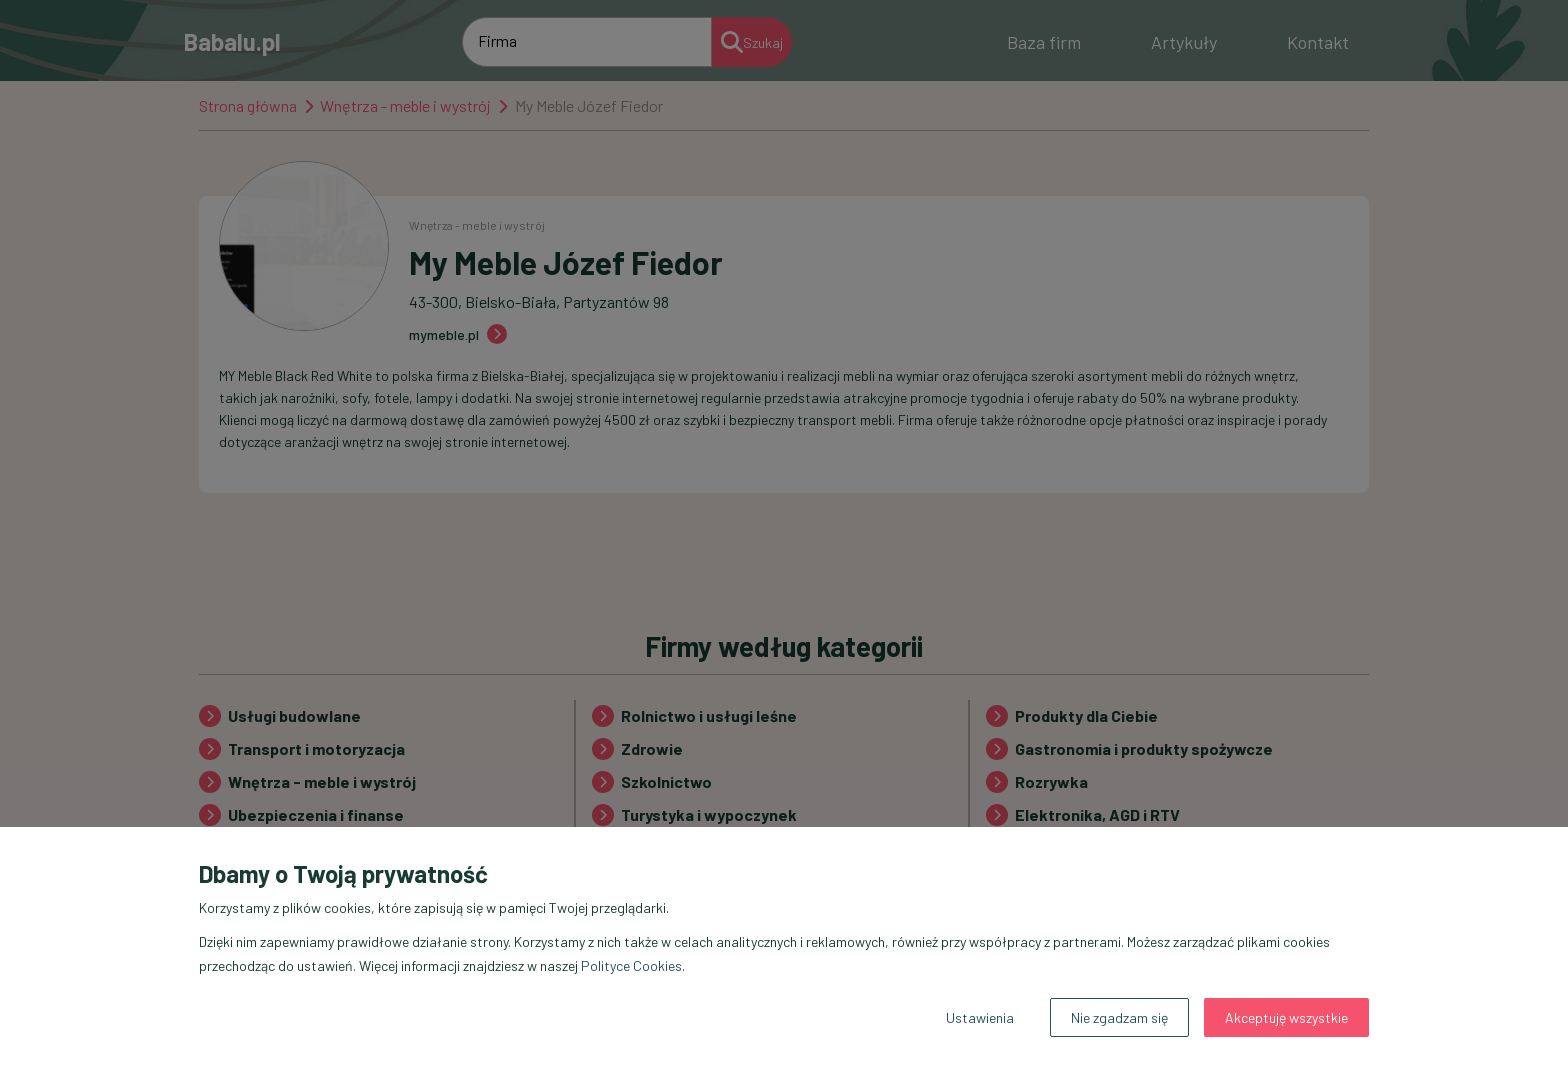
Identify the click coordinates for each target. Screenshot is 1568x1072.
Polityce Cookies (631, 965)
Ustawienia (980, 1017)
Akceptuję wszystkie (1286, 1017)
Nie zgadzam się (1119, 1017)
